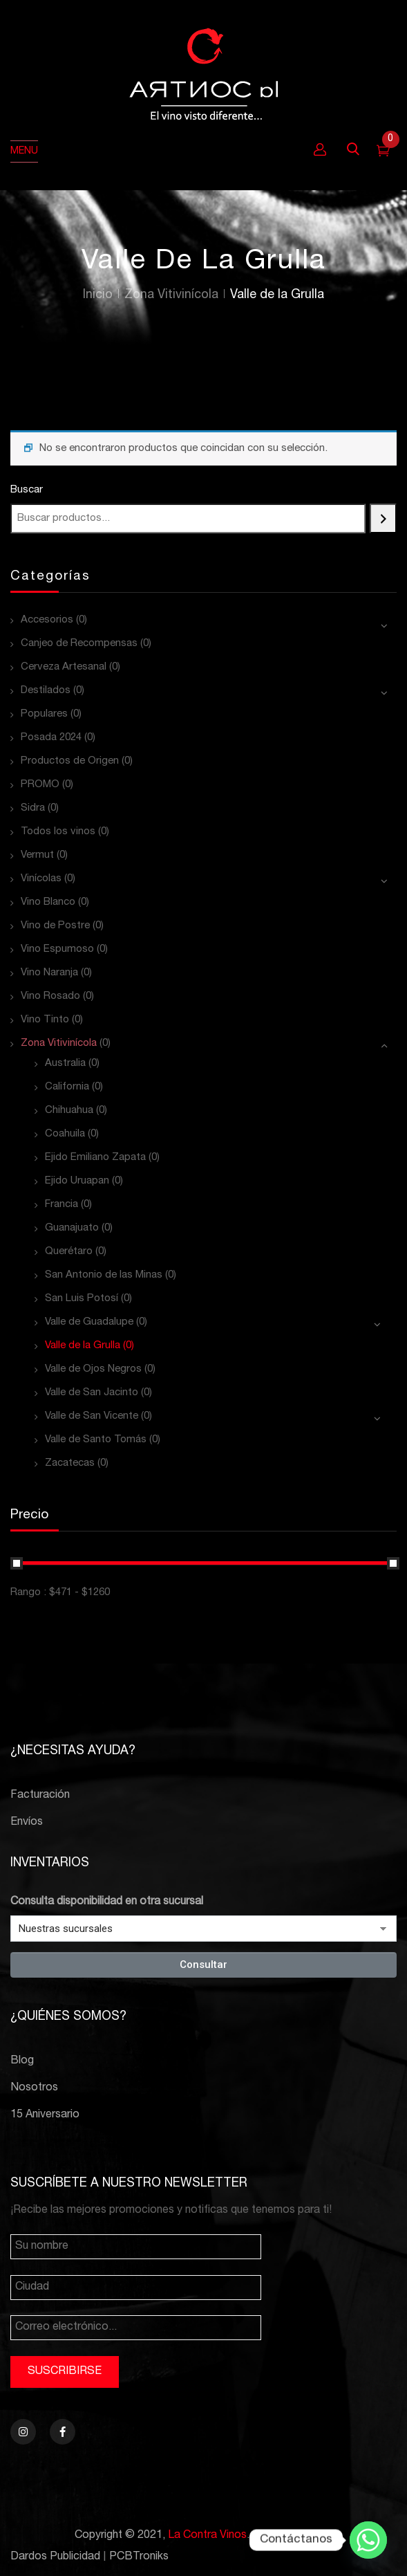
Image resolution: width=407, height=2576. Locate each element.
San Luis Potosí (81, 1299)
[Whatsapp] (368, 2540)
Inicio (98, 295)
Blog (22, 2061)
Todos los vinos (58, 832)
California (67, 1087)
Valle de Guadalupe (89, 1322)
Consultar (203, 1964)
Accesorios (47, 620)
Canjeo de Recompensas (79, 643)
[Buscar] (383, 518)
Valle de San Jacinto (91, 1393)
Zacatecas (70, 1463)
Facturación (40, 1795)
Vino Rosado (50, 996)
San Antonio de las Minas (103, 1275)
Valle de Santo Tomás (95, 1440)
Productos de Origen (70, 761)
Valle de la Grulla (82, 1346)
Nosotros (34, 2088)
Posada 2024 (51, 738)
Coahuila (65, 1134)
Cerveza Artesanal (63, 667)
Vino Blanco (48, 902)
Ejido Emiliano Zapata (95, 1157)
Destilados (45, 691)
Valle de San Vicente (91, 1416)
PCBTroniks (139, 2557)
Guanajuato (72, 1228)
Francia (61, 1204)
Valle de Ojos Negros (93, 1369)
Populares (44, 714)
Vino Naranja (49, 973)
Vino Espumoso (57, 949)
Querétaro (69, 1251)
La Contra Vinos (207, 2535)
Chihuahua (69, 1110)
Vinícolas (41, 879)
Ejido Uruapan (77, 1181)
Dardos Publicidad (55, 2557)
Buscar (26, 490)
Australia (65, 1063)
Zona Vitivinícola (171, 295)
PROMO (40, 785)
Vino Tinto (45, 1020)
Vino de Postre (55, 926)
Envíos (26, 1822)
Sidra (33, 808)
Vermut (37, 855)
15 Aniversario (44, 2115)
